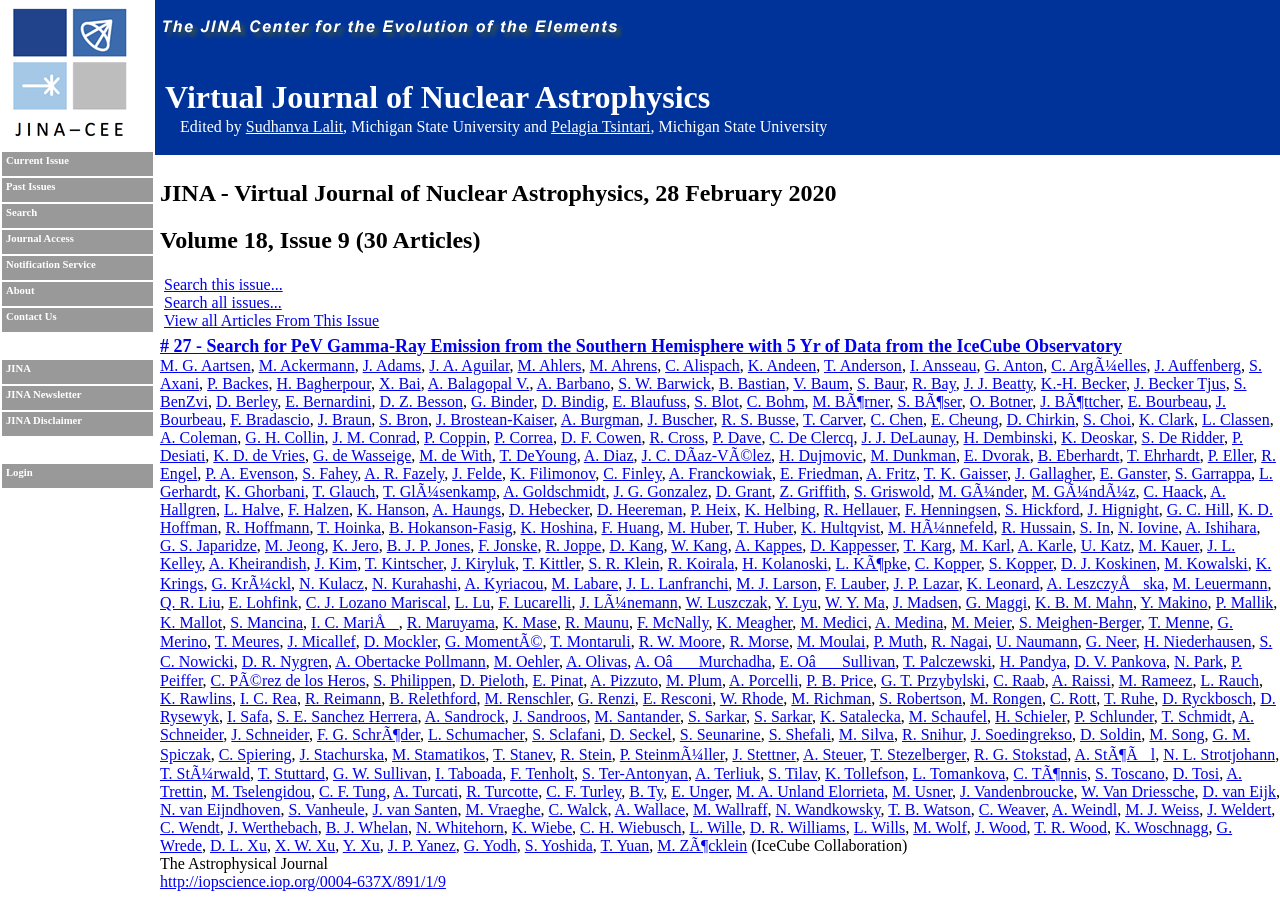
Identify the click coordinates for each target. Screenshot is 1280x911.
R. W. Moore (680, 641)
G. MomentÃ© (493, 641)
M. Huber (699, 527)
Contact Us (31, 316)
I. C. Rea (268, 698)
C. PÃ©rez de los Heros (288, 680)
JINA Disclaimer (44, 420)
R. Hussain (1036, 527)
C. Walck (578, 809)
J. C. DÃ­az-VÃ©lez (706, 455)
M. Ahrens (624, 365)
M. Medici (834, 622)
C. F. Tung (352, 791)
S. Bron (403, 419)
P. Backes (237, 383)
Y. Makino (1173, 602)
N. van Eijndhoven (220, 809)
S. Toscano (1130, 773)
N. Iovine (1148, 527)
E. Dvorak (997, 455)
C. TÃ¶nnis (1050, 773)
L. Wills (880, 827)
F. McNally (672, 622)
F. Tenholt (542, 773)
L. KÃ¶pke (871, 563)
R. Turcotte (502, 791)
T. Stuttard (291, 773)
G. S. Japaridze (208, 545)
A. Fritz (891, 473)
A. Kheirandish (258, 563)
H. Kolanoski (784, 563)
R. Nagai (959, 641)
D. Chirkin (1041, 419)
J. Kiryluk (483, 563)
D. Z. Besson (421, 401)
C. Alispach (702, 365)
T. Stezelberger (918, 754)
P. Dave (737, 437)
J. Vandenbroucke (1016, 791)
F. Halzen (318, 509)
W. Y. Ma (855, 602)
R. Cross (676, 437)
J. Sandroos (550, 716)
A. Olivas (596, 661)
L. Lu (473, 602)
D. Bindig (572, 401)
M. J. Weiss (1162, 809)
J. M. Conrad (374, 437)
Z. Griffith (813, 491)
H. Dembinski (1008, 437)
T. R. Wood (1070, 827)
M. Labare (585, 583)
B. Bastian (752, 383)
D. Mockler (400, 641)
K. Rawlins (196, 698)
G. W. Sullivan (380, 773)
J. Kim (336, 563)
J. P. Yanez (422, 845)
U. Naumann (1037, 641)
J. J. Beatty (998, 383)
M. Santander (637, 716)
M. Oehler (526, 661)
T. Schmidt (1196, 716)
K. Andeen (782, 365)
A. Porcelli (763, 680)
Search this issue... (223, 284)
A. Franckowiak (720, 473)
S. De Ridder (1182, 437)
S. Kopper (1021, 563)
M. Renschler (527, 698)
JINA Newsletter (43, 394)
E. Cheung (965, 419)
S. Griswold (892, 491)
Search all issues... (223, 302)
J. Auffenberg (1197, 365)
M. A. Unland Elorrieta (810, 791)
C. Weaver (1012, 809)
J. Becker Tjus (1180, 383)
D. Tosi (1196, 773)
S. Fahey (329, 473)
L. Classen (1236, 419)
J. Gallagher (1053, 473)
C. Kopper (948, 563)
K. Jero (355, 545)
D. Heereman (639, 509)
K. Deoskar (1097, 437)
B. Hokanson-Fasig (451, 527)
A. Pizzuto (624, 680)
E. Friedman (819, 473)
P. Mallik (1245, 602)
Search (21, 212)
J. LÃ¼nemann (629, 602)
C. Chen (897, 419)
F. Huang (630, 527)
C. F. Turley (583, 791)
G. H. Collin (284, 437)
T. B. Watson (929, 809)
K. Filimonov (552, 473)
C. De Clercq (811, 437)
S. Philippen (412, 680)
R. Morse (759, 641)
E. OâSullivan (838, 661)
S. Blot (716, 401)
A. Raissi (1081, 680)
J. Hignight (1123, 509)
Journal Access (40, 238)
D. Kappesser (853, 545)
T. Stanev (522, 754)
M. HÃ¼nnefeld (940, 527)
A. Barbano (574, 383)
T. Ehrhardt (1163, 455)
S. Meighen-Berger (1080, 622)
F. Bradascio (270, 419)
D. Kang (636, 545)
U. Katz (1106, 545)
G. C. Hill (1198, 509)
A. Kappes (769, 545)
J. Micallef (321, 641)
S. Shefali (800, 734)
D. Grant (744, 491)
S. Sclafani (566, 734)
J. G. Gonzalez (660, 491)
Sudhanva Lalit (294, 126)
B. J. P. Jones (429, 545)
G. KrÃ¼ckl (252, 583)
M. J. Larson (776, 583)
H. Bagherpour (323, 383)
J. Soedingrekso (1021, 734)
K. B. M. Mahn (1084, 602)
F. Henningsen (951, 509)
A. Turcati (425, 791)
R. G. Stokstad (1020, 754)
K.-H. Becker (1083, 383)
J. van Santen (415, 809)
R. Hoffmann (267, 527)
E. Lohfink (262, 602)
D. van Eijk (1239, 791)
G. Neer (1111, 641)
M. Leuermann (1219, 583)
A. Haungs (466, 509)
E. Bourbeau (1168, 401)
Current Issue (37, 160)
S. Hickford (1042, 509)
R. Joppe (573, 545)
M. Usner (922, 791)
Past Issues (30, 186)
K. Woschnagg (1162, 827)
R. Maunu (597, 622)
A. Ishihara (1220, 527)
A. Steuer (833, 754)
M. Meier (981, 622)
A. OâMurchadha (702, 661)
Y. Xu (361, 845)
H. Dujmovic (821, 455)
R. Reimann (343, 698)
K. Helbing (780, 509)
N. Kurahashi (414, 583)
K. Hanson (391, 509)
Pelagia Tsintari (600, 126)
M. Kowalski (1206, 563)
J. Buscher (681, 419)
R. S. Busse (759, 419)
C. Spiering (255, 754)
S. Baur (880, 383)
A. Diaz (609, 455)
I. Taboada (468, 773)
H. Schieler (1030, 716)
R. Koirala (701, 563)
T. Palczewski (947, 661)
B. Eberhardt (1079, 455)
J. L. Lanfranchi (677, 583)
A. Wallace (650, 809)
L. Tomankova (959, 773)
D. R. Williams (798, 827)
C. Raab (1019, 680)
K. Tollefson (864, 773)
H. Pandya (1033, 661)
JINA (18, 368)
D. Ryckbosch (1207, 698)
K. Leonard (1003, 583)
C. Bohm (776, 401)
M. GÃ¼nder (980, 491)
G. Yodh (490, 845)
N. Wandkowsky (828, 809)
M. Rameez (1156, 680)
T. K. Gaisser (965, 473)
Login (19, 472)
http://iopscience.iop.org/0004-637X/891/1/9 (303, 881)
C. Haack (1174, 491)
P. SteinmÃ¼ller (672, 754)
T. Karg (928, 545)
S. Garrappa (1213, 473)
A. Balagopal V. (479, 383)
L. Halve (252, 509)
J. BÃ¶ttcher (1079, 401)
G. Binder (502, 401)
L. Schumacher (476, 734)
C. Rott (1073, 698)
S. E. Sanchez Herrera (347, 716)
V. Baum (821, 383)
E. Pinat (558, 680)
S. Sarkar (717, 716)
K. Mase (530, 622)
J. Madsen (925, 602)
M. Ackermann (307, 365)
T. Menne (1179, 622)
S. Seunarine (720, 734)
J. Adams (392, 365)
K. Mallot (191, 622)
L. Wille (715, 827)
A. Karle (1045, 545)
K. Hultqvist (840, 527)
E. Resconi (677, 698)
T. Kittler (552, 563)
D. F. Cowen (601, 437)
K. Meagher (754, 622)
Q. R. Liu (190, 602)
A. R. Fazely (404, 473)
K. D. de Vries (259, 455)
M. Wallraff (730, 809)
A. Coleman (198, 437)
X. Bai (400, 383)
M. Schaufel (948, 716)
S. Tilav (792, 773)
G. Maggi (996, 602)
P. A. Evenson (249, 473)
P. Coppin (455, 437)
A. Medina (909, 622)
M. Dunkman (913, 455)
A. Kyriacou (503, 583)
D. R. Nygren (285, 661)
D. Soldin (1110, 734)
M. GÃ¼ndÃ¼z (1084, 491)
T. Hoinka (349, 527)
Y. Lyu (796, 602)
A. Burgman (600, 419)
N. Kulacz (331, 583)
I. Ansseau (943, 365)
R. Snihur (932, 734)
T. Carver (832, 419)
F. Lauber (855, 583)
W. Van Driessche (1137, 791)
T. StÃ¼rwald (205, 773)
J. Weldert (1239, 809)
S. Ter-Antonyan (635, 773)
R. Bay (933, 383)
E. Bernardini (328, 401)
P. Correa (523, 437)
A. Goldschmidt (554, 491)
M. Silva (866, 734)
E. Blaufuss (650, 401)
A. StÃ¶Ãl (1114, 754)
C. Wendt (190, 827)
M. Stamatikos (438, 754)
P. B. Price (839, 680)
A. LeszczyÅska (1106, 583)
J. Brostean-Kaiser (495, 419)
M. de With (455, 455)
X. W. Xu (305, 845)
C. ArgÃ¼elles (1098, 365)
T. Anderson (863, 365)
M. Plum (694, 680)
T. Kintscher (404, 563)
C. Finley (632, 473)
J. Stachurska (342, 754)
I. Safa (248, 716)
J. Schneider (270, 734)
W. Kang (699, 545)
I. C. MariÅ (355, 622)
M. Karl (985, 545)
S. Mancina (266, 622)
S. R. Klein (623, 563)
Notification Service (51, 264)
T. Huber (765, 527)
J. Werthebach (273, 827)
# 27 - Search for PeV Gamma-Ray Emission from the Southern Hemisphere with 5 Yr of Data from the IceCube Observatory (641, 346)
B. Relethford (432, 698)
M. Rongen (1006, 698)
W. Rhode (751, 698)
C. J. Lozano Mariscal (376, 602)
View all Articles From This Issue (271, 320)
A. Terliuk (727, 773)
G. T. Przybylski (933, 680)
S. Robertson (920, 698)
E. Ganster (1133, 473)
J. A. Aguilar (469, 365)
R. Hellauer (860, 509)
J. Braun (344, 419)
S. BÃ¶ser (929, 401)
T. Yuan (624, 845)
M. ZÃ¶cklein (702, 845)
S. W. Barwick (664, 383)
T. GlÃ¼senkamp (439, 491)
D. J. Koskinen (1108, 563)
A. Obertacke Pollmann (410, 661)
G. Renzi (606, 698)
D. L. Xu (238, 845)
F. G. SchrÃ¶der (368, 734)
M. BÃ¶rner (851, 401)
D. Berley (246, 401)
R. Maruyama (451, 622)
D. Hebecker (549, 509)
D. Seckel (641, 734)
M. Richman (831, 698)
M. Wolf (940, 827)
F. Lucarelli (534, 602)
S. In (1095, 527)
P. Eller (1231, 455)
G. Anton (1014, 365)
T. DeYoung (537, 455)
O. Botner (1001, 401)
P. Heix (713, 509)
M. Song (1176, 734)
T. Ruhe (1129, 698)
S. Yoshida (559, 845)
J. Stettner (763, 754)
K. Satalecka (860, 716)
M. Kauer (1169, 545)
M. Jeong (295, 545)
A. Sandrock (465, 716)
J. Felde (477, 473)
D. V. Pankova (1120, 661)
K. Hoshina (557, 527)
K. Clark (1166, 419)
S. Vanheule (326, 809)
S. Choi (1107, 419)
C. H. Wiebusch (630, 827)
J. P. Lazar (926, 583)
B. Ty (646, 791)
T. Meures (247, 641)
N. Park (1198, 661)
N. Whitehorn (460, 827)
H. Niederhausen (1198, 641)
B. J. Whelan (367, 827)
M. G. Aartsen (205, 365)
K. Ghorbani (265, 491)
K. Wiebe (542, 827)
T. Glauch (344, 491)
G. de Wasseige (362, 455)
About (20, 290)
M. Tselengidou (261, 791)
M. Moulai (831, 641)
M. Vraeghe (502, 809)
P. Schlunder (1113, 716)
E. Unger (699, 791)
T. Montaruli (590, 641)
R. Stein (586, 754)
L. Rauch (1229, 680)
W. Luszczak (726, 602)
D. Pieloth (492, 680)
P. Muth (898, 641)
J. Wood (1001, 827)
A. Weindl (1084, 809)
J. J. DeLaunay (908, 437)
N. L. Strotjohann (1219, 754)
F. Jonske (507, 545)
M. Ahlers (550, 365)
